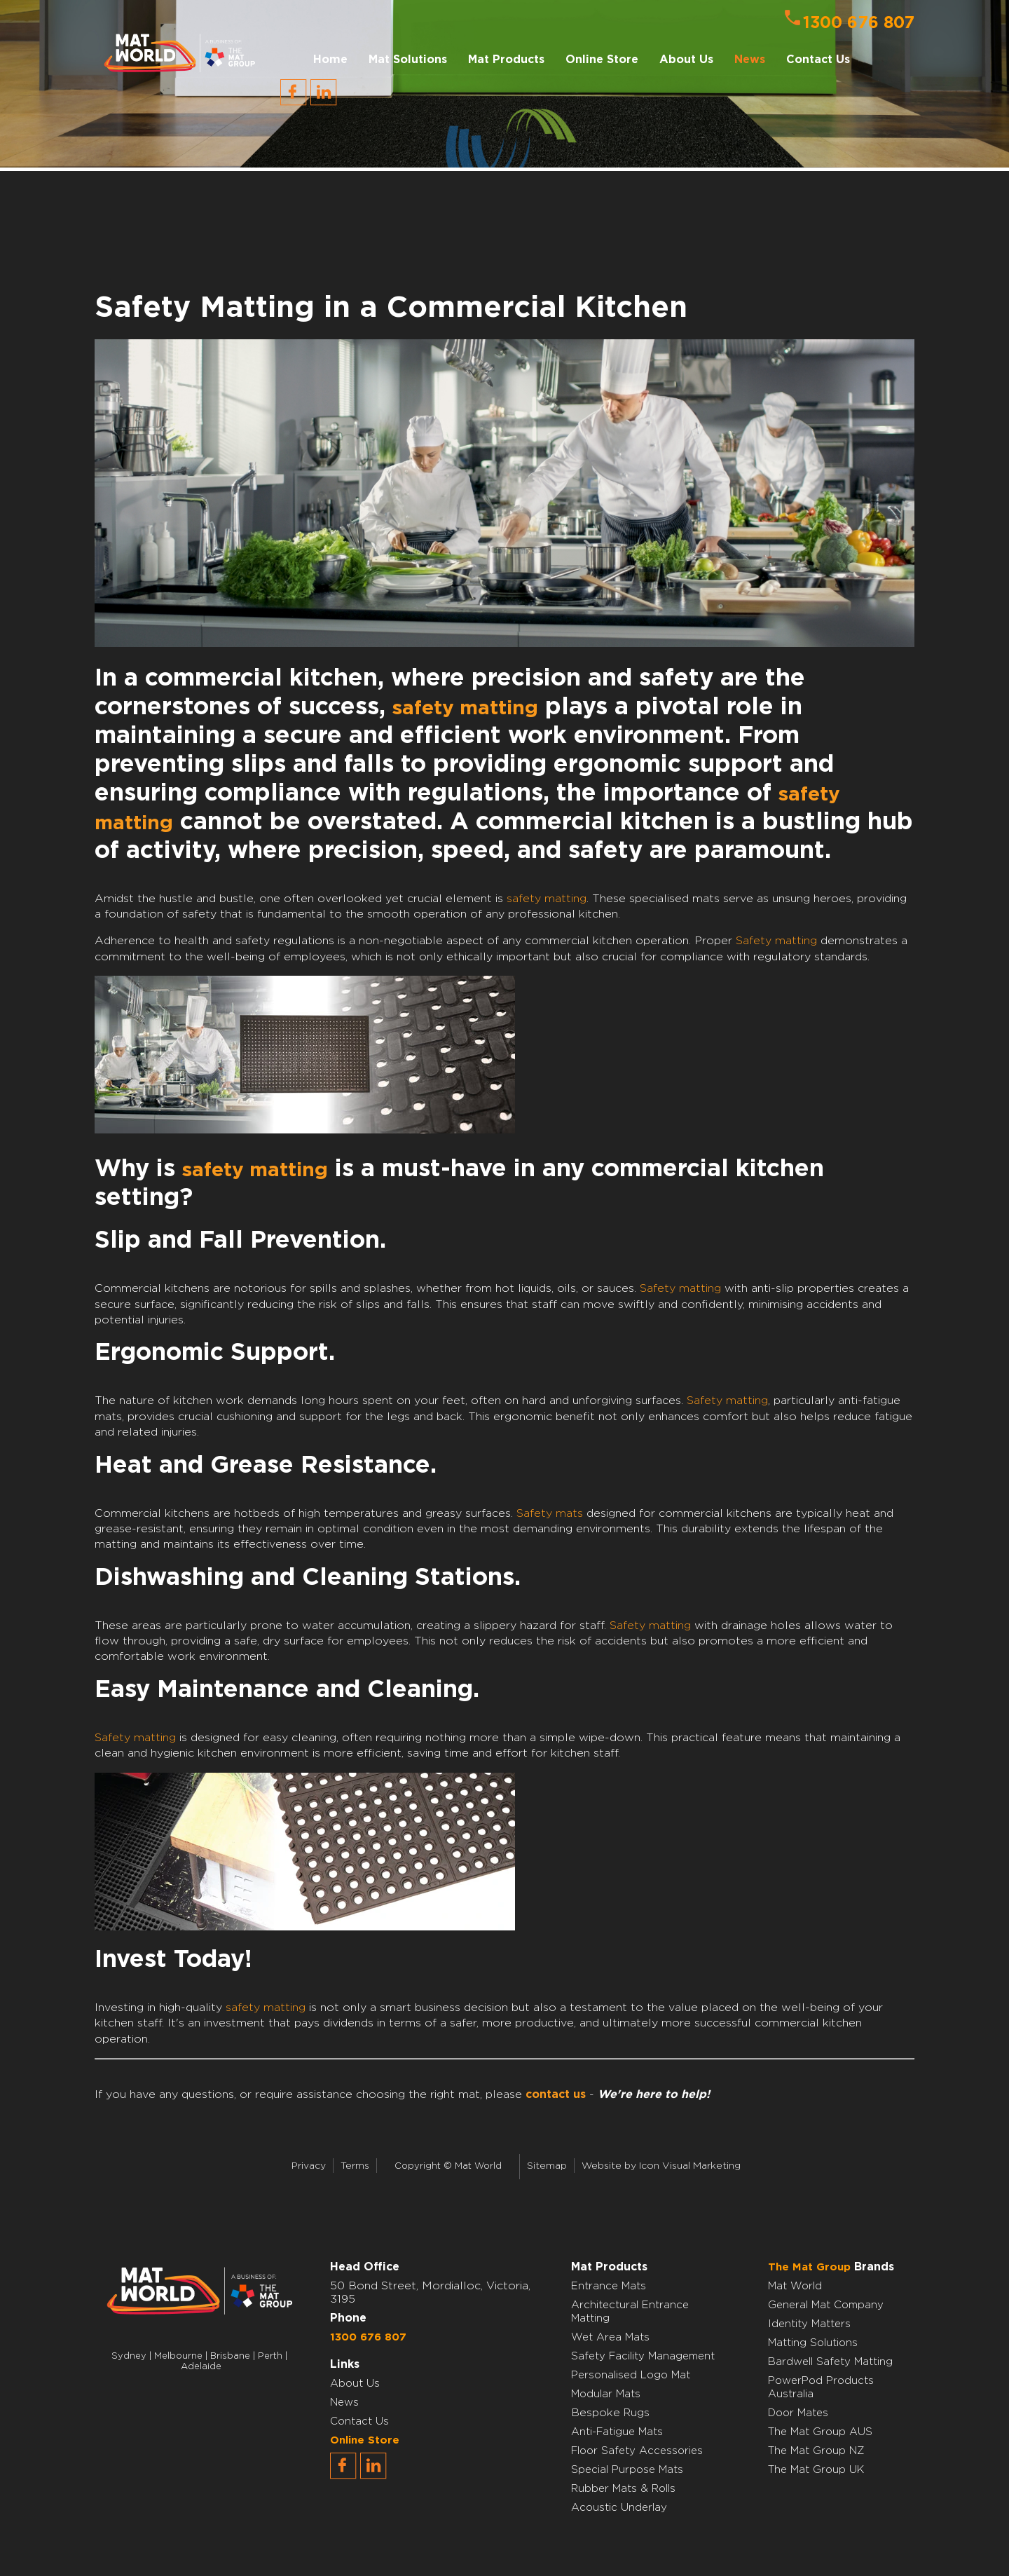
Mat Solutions (408, 59)
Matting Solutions (813, 2343)
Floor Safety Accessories (637, 2451)
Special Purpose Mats (627, 2470)
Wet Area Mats (610, 2337)
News (749, 59)
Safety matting (776, 940)
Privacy (308, 2166)
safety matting (465, 708)
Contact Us (818, 59)
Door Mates (798, 2413)
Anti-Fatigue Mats (617, 2432)
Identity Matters (809, 2324)
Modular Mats (605, 2394)
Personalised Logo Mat (630, 2375)
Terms (355, 2166)
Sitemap (547, 2166)
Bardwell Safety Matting (830, 2362)
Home (330, 59)
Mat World (795, 2286)
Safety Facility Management (643, 2356)
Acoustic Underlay (619, 2507)
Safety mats (549, 1513)
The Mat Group (809, 2267)
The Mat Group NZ (816, 2451)
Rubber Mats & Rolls (623, 2488)
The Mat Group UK (816, 2470)
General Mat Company (826, 2305)
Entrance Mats (608, 2286)
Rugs (637, 2413)
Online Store (601, 59)
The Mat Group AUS (820, 2432)
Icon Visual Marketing (690, 2166)
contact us (556, 2094)
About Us (355, 2383)
